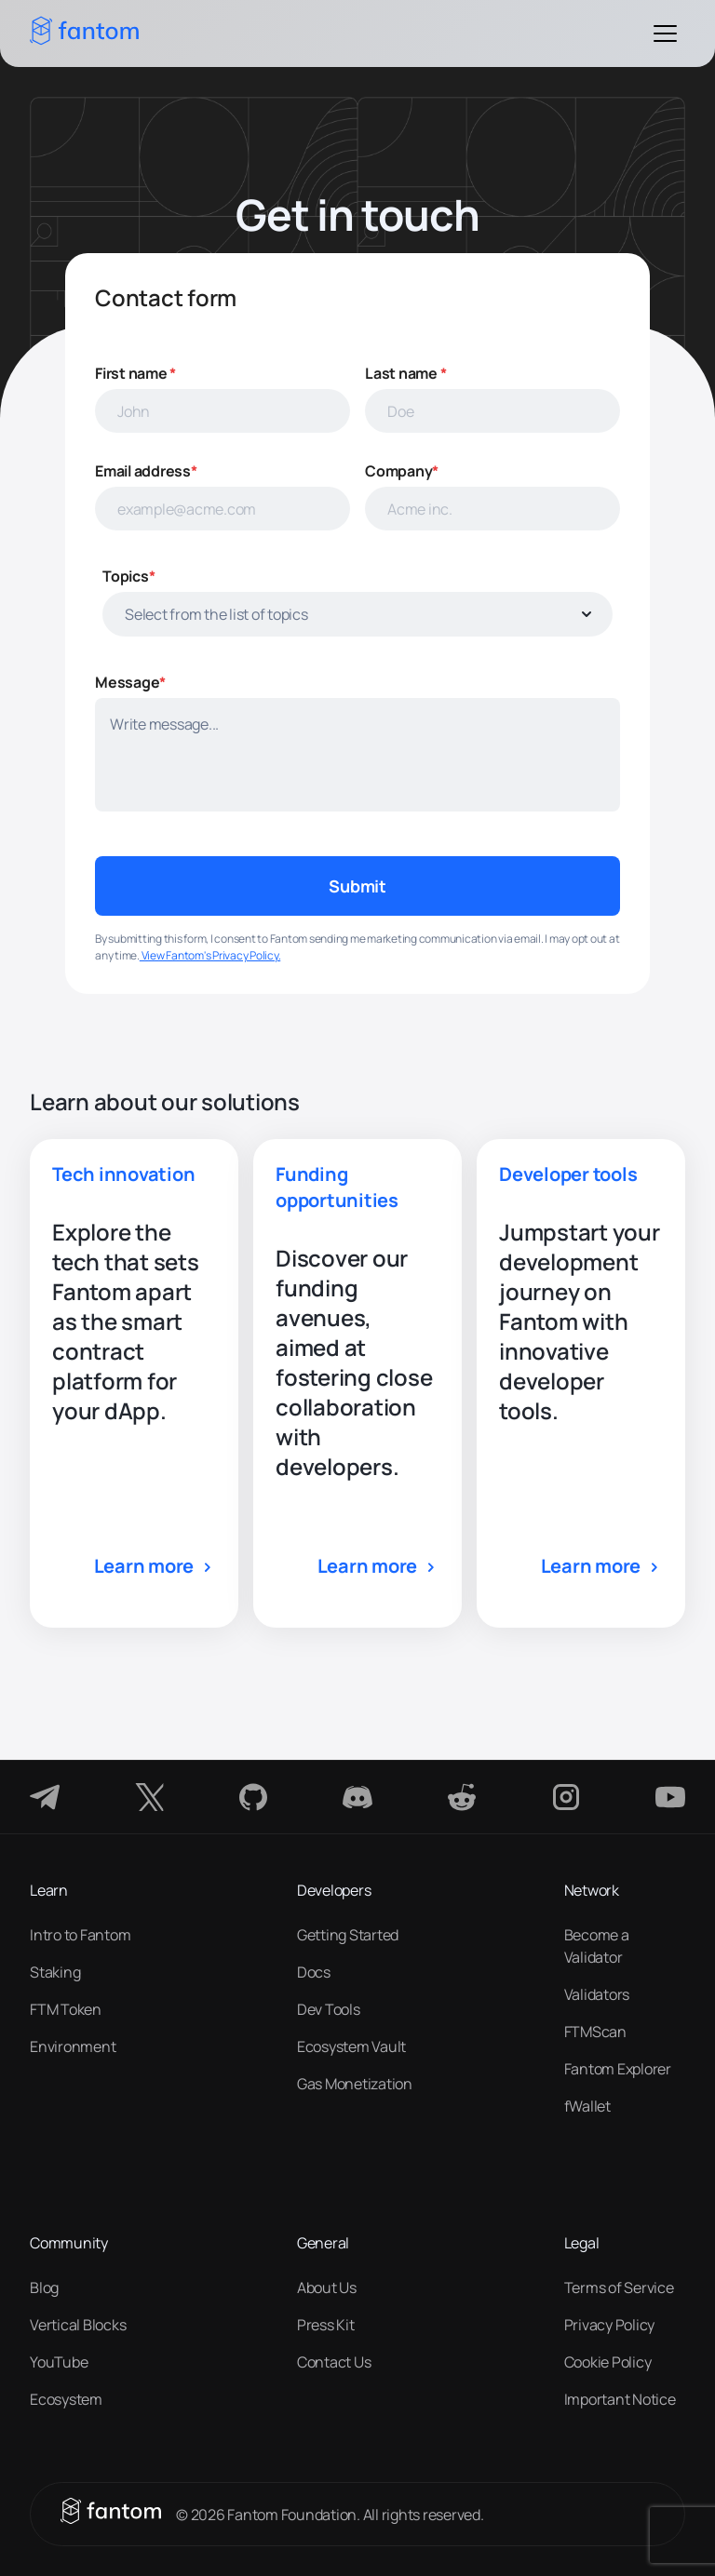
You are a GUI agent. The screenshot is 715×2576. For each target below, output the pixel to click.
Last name (405, 373)
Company (401, 471)
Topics (128, 576)
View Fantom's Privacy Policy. (210, 955)
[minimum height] (357, 755)
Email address (146, 471)
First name (135, 373)
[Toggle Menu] (664, 33)
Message (130, 682)
